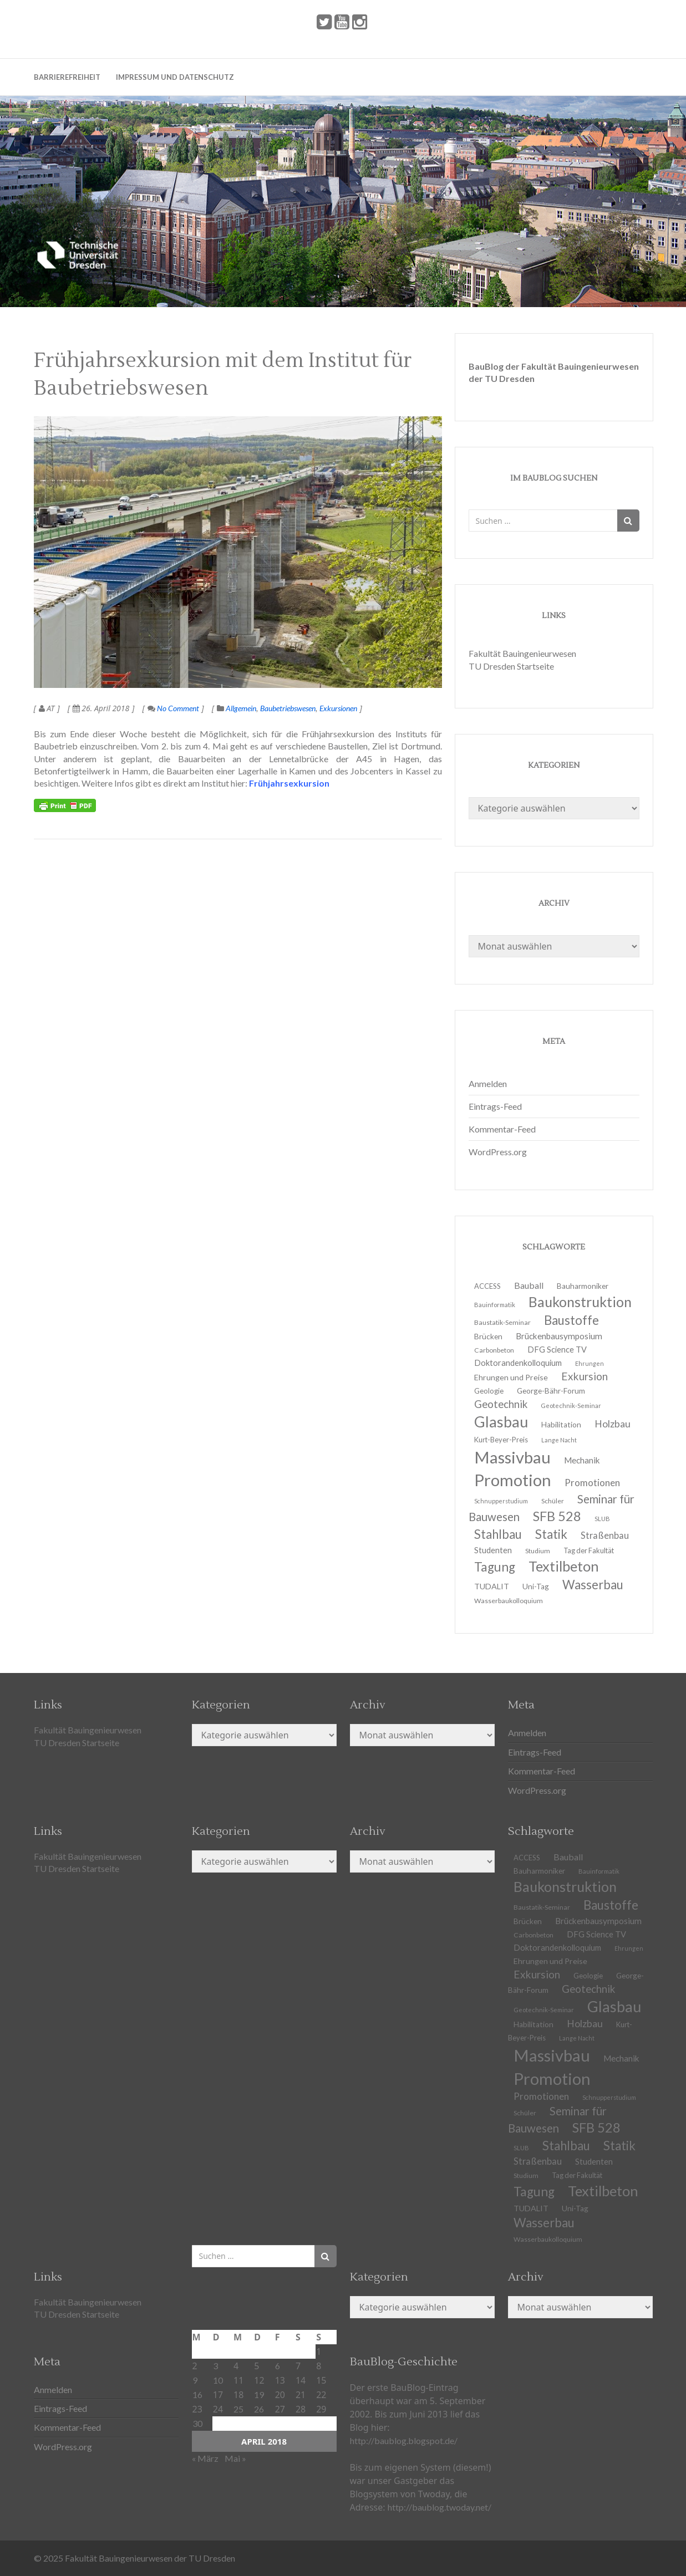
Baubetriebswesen (288, 708)
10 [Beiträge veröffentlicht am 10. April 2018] (218, 2380)
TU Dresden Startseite (511, 666)
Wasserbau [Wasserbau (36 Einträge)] (592, 1584)
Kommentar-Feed (502, 1129)
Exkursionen (338, 708)
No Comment (173, 708)
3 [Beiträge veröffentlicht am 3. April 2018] (215, 2365)
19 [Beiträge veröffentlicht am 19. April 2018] (259, 2394)
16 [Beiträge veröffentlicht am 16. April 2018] (197, 2394)
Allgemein (241, 708)
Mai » (235, 2458)
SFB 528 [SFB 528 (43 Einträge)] (596, 2127)
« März (205, 2458)
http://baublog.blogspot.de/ (404, 2440)
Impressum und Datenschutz (175, 77)
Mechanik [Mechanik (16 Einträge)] (621, 2058)
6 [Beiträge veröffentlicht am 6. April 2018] (277, 2365)
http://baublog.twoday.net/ (439, 2507)
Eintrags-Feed (495, 1106)
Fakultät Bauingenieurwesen (522, 653)
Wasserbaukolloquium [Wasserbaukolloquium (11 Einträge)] (508, 1600)
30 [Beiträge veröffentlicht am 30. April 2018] (197, 2423)
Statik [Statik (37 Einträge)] (619, 2145)
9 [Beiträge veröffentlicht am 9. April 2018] (194, 2380)
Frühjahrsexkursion (289, 783)
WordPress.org (498, 1151)
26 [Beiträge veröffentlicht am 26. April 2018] (259, 2409)
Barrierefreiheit (67, 77)
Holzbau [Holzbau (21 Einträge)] (612, 1424)
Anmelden (488, 1083)
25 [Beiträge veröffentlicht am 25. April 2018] (238, 2409)
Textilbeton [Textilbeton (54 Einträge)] (603, 2190)
